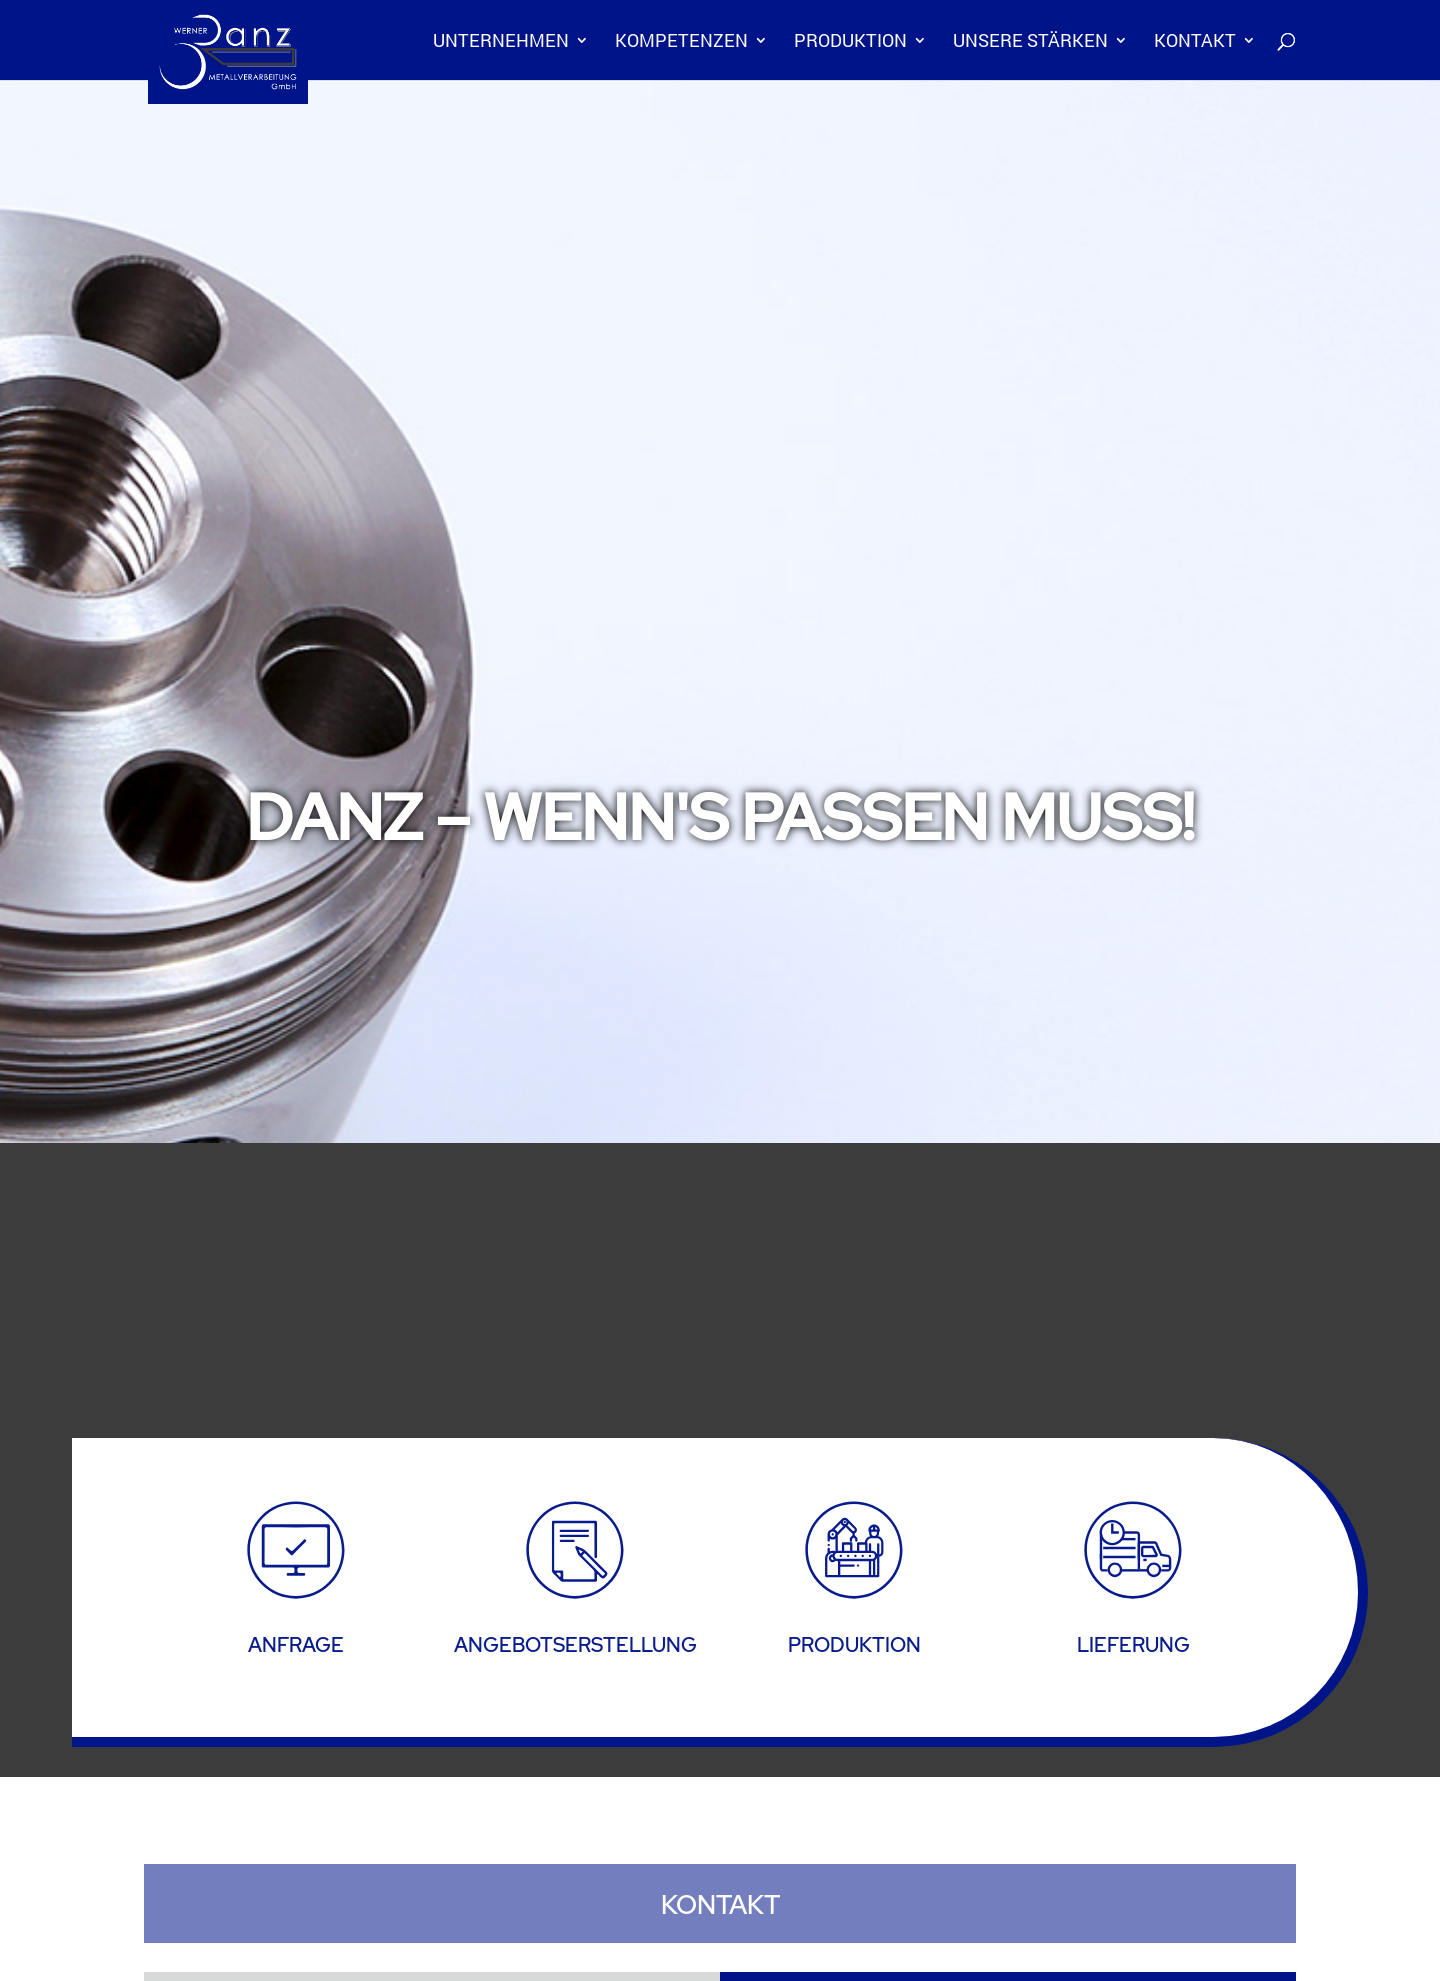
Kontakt (1195, 42)
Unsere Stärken (1030, 42)
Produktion (850, 42)
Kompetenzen (681, 42)
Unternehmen (501, 42)
